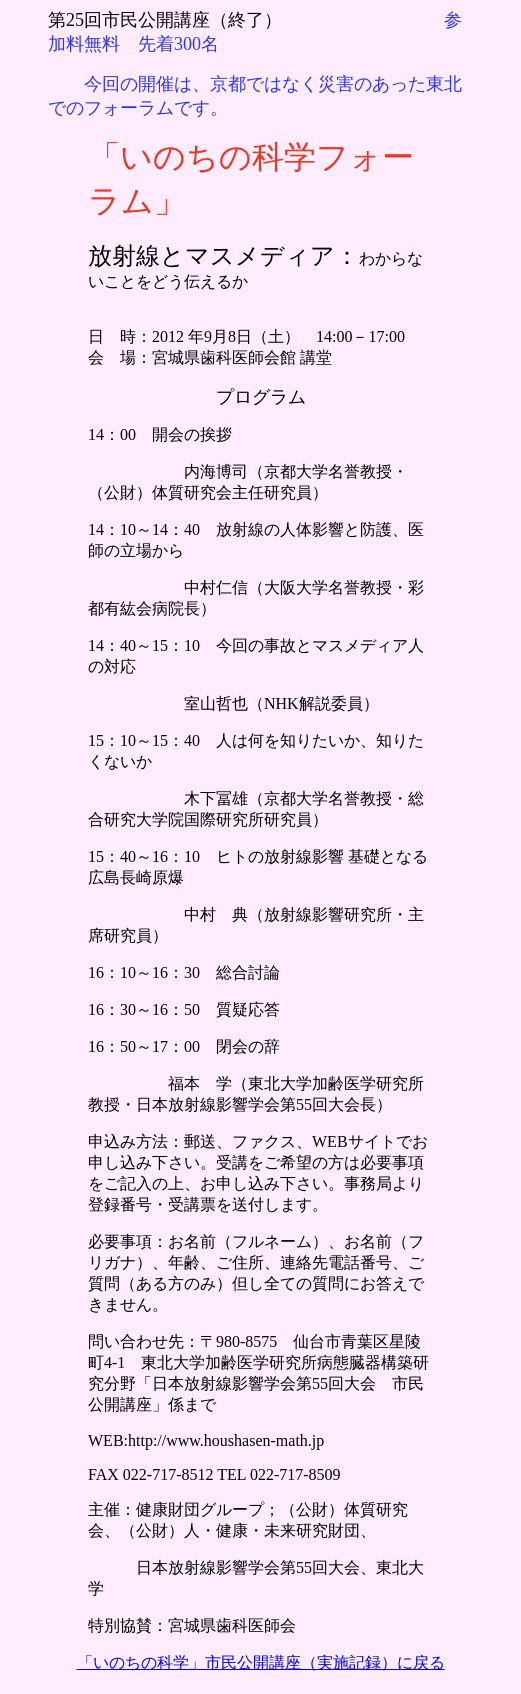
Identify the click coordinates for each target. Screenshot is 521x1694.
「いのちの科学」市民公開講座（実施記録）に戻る (261, 1662)
